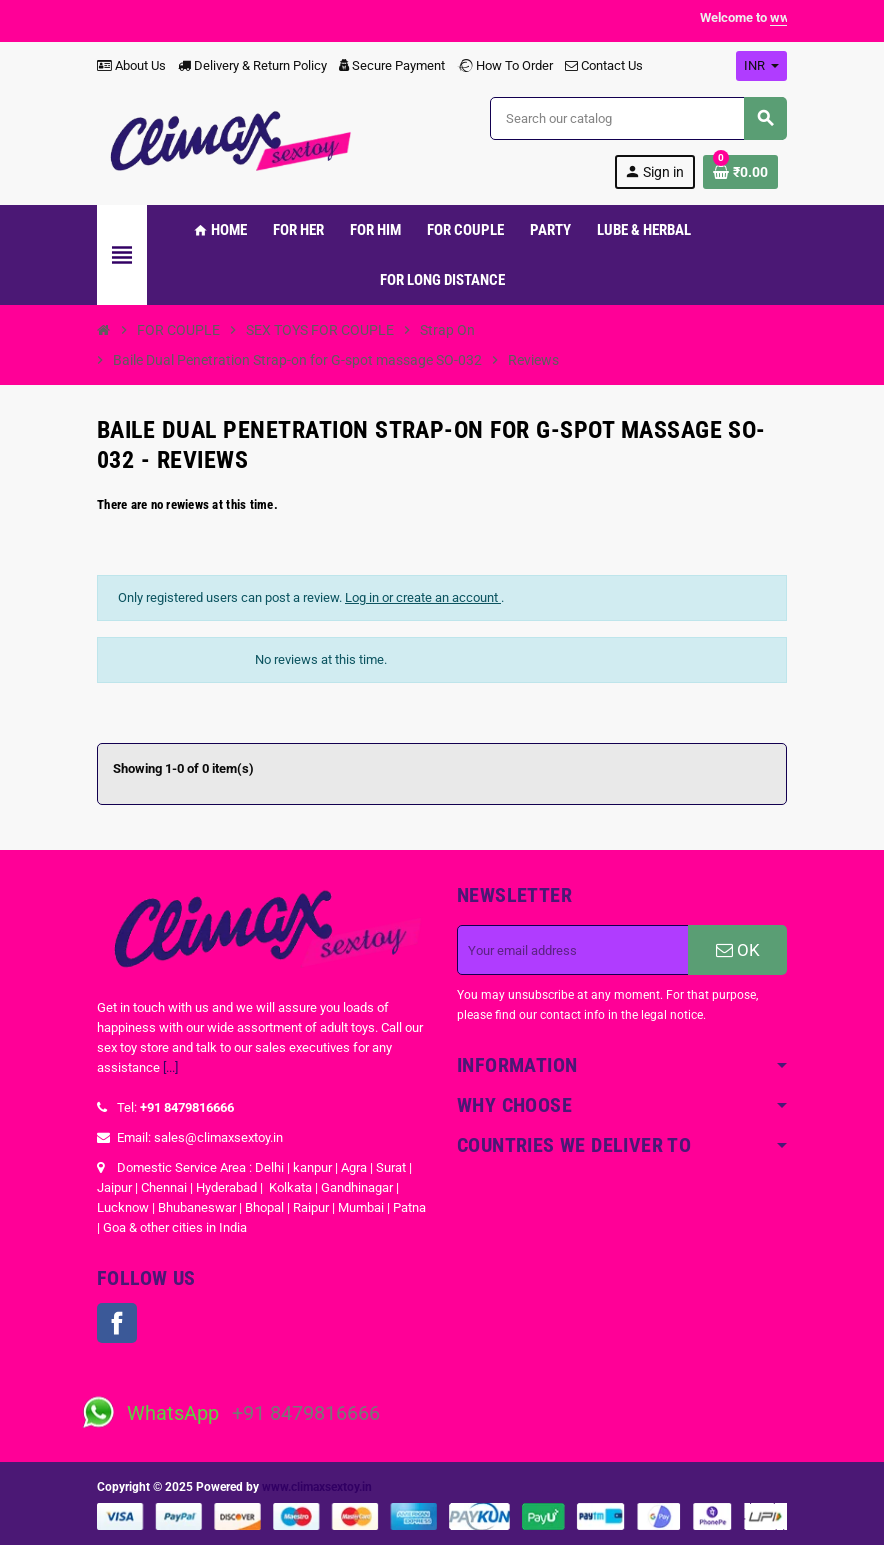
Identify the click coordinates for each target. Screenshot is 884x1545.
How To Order (505, 65)
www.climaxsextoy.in (317, 1487)
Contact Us (604, 65)
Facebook (117, 1323)
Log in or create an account (423, 597)
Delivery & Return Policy (252, 65)
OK (738, 950)
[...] (170, 1067)
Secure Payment (392, 65)
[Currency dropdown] (761, 66)
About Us (131, 65)
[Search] (638, 118)
